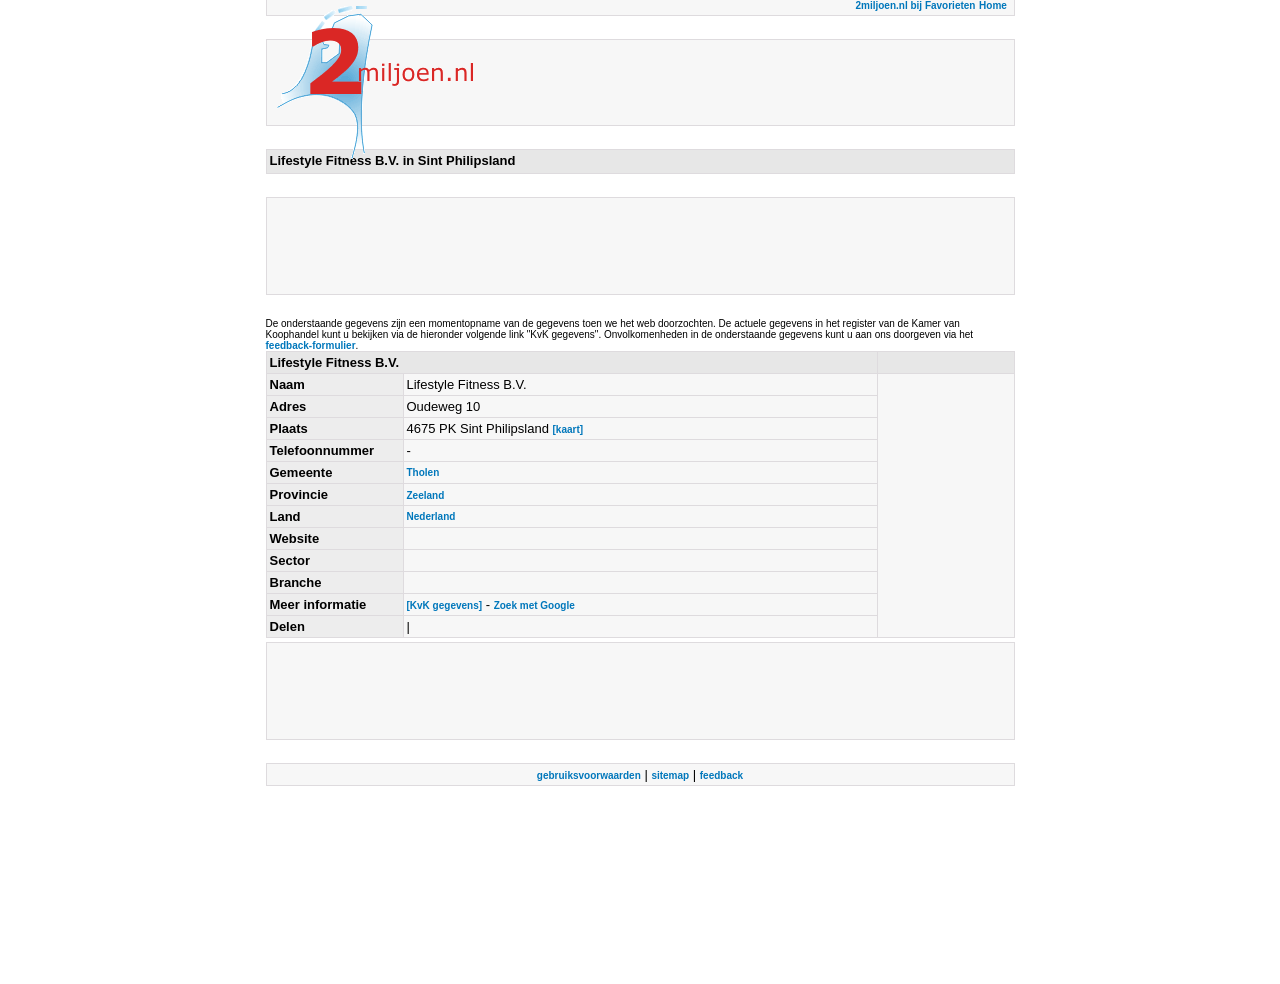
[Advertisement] (634, 246)
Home (993, 5)
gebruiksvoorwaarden (589, 775)
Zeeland (426, 495)
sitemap (670, 775)
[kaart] (567, 429)
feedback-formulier (311, 345)
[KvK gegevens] (445, 605)
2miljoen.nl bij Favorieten (915, 5)
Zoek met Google (534, 605)
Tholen (423, 472)
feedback (721, 775)
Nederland (431, 516)
